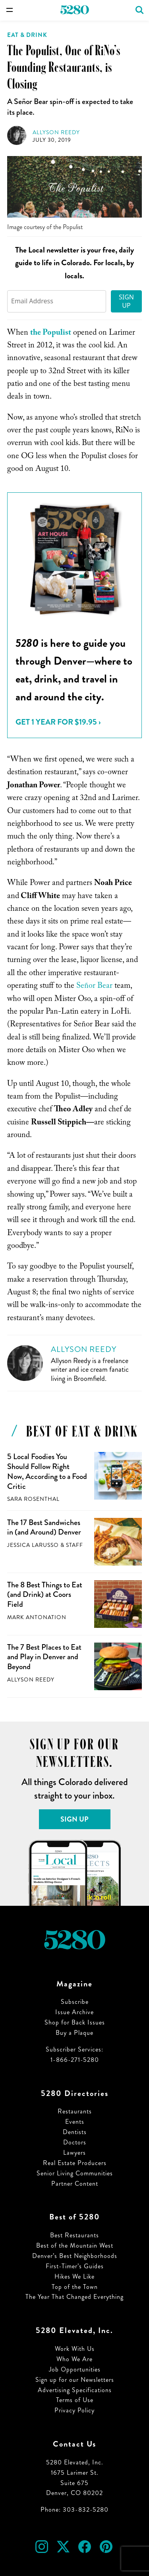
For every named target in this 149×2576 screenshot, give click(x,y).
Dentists (75, 2131)
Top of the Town (75, 2286)
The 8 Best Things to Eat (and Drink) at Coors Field (44, 1594)
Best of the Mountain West (74, 2245)
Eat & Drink (27, 35)
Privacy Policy (74, 2410)
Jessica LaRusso (33, 1545)
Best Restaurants (74, 2235)
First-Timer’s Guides (75, 2266)
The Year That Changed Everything (74, 2296)
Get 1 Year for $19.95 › (58, 722)
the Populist (50, 333)
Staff (74, 1545)
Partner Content (74, 2183)
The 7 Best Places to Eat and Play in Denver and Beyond (44, 1656)
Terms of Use (74, 2399)
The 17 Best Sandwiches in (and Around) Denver (44, 1527)
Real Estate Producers (74, 2162)
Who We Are (74, 2359)
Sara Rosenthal (33, 1499)
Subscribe (75, 2001)
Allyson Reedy (56, 132)
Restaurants (75, 2111)
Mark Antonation (36, 1617)
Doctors (74, 2142)
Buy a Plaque (74, 2032)
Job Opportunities (75, 2369)
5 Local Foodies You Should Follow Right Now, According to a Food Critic (47, 1471)
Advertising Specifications (75, 2390)
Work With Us (75, 2348)
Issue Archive (74, 2012)
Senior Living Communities (75, 2173)
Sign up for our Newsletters (74, 2379)
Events (74, 2121)
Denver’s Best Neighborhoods (74, 2255)
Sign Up (126, 301)
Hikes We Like (74, 2276)
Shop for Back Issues (75, 2022)
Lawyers (74, 2152)
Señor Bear (94, 986)
